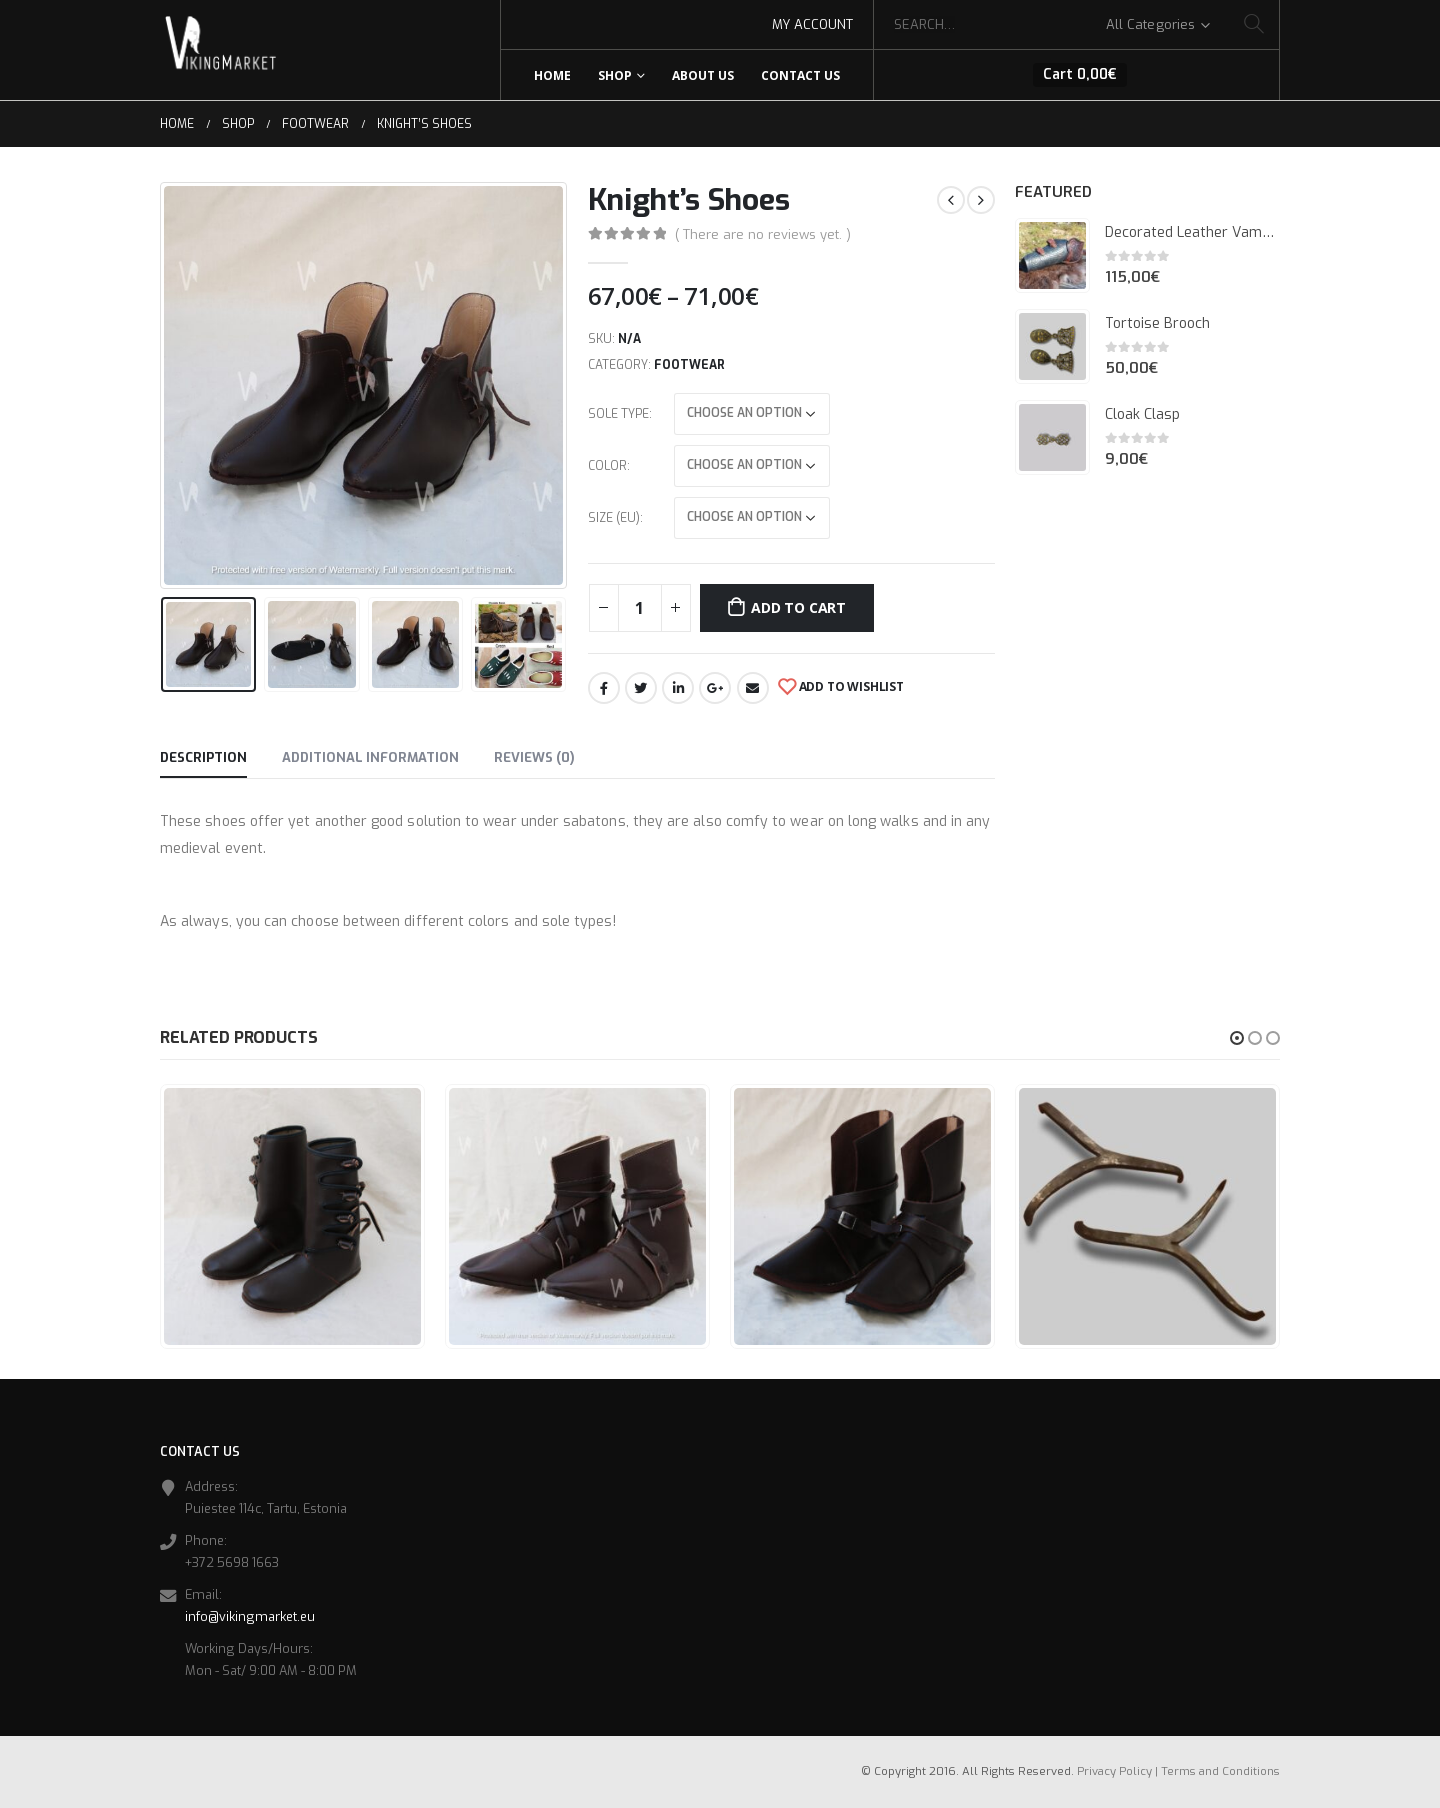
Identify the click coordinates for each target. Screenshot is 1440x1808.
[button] (1237, 1038)
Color (607, 466)
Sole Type (618, 414)
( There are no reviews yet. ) (763, 234)
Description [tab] (203, 757)
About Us (703, 75)
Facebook (604, 688)
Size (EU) (614, 518)
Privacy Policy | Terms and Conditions (1178, 1771)
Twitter (641, 688)
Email (753, 688)
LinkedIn (678, 688)
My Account (812, 24)
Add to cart (798, 607)
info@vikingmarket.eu (250, 1616)
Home (552, 75)
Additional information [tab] (370, 757)
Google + (715, 688)
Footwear (689, 365)
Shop (615, 75)
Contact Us (800, 75)
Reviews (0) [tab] (534, 757)
